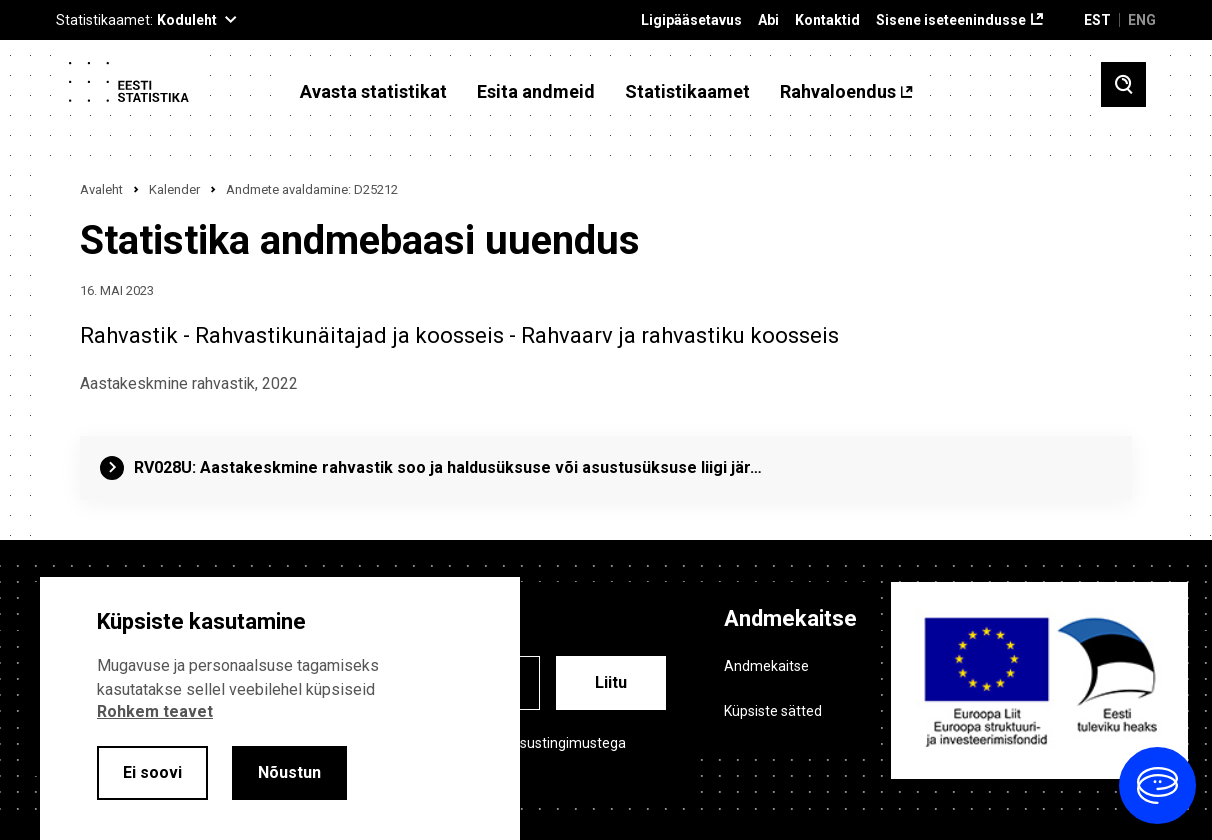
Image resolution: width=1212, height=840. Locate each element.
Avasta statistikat (373, 92)
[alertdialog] (280, 708)
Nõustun (289, 772)
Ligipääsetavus (691, 20)
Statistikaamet (687, 92)
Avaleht (101, 189)
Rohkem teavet (155, 711)
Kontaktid (827, 20)
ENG (1142, 20)
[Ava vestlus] (1157, 785)
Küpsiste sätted (773, 711)
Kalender (174, 189)
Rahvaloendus (838, 92)
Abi (768, 20)
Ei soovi (152, 772)
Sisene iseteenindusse (951, 20)
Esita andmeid (536, 92)
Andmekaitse (766, 666)
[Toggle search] (1123, 84)
